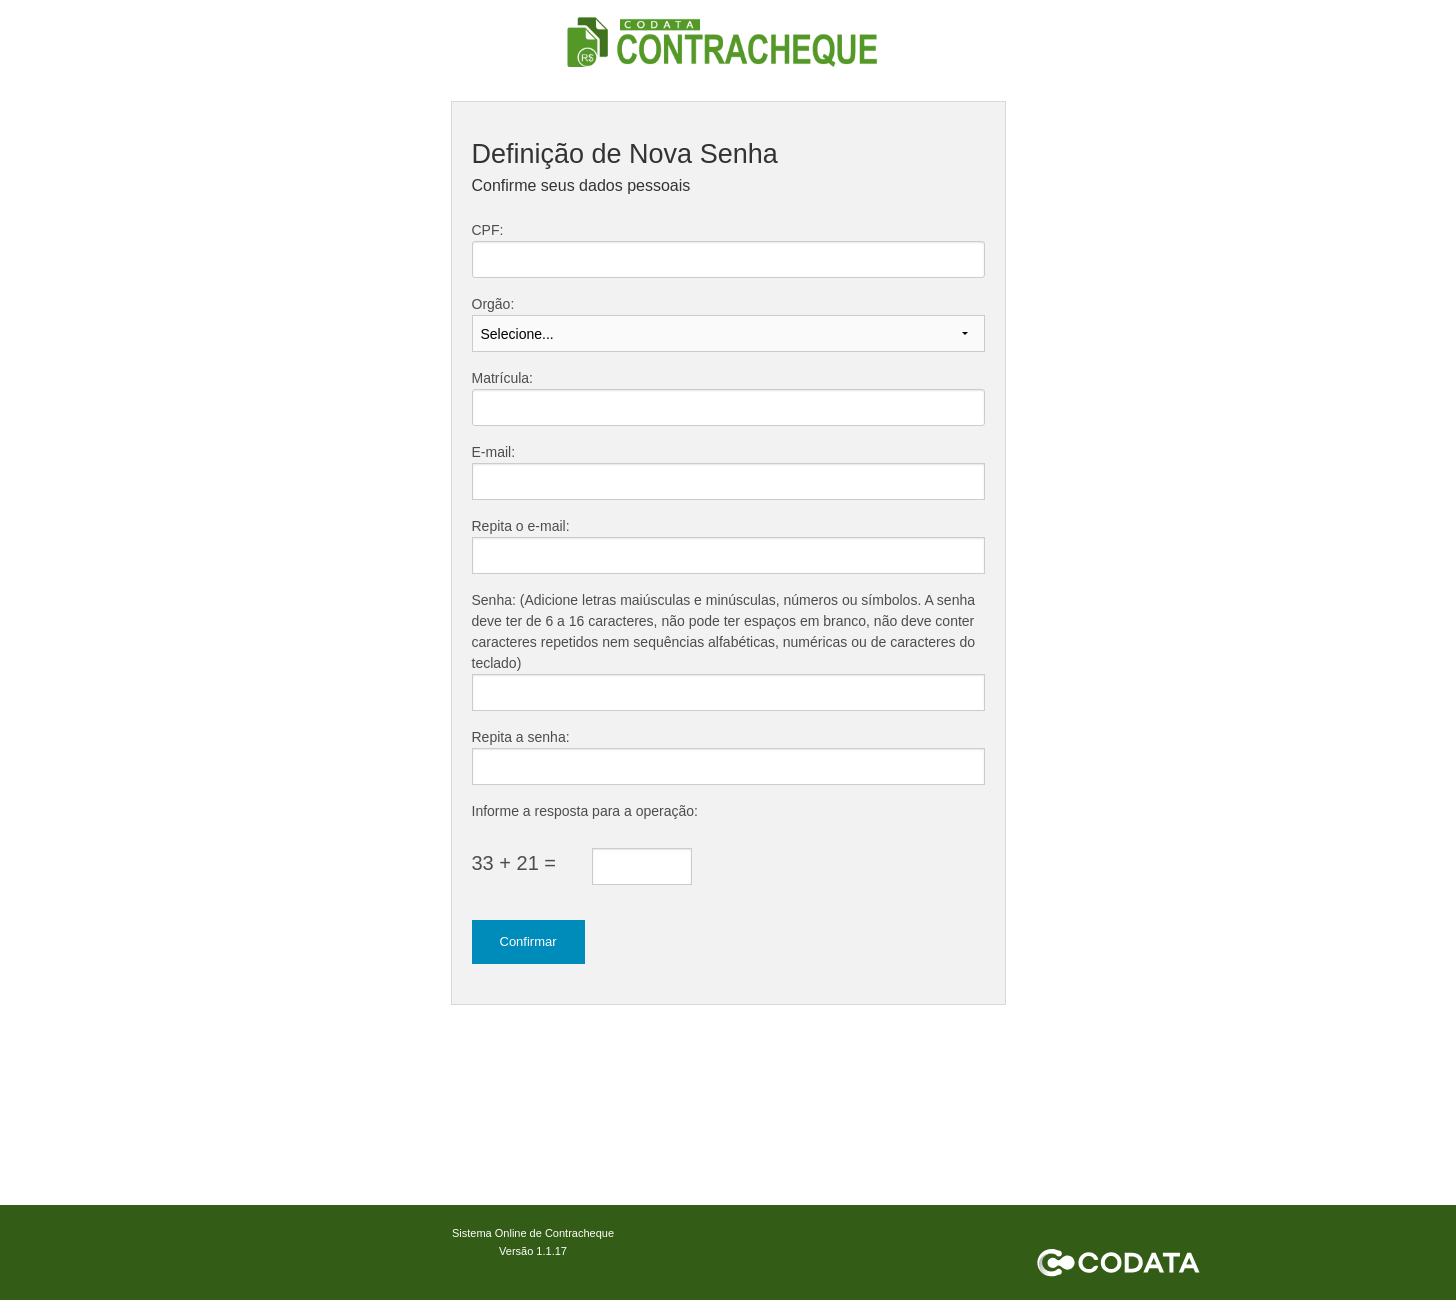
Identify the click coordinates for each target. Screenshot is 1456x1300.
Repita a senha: (521, 737)
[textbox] (728, 259)
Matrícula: (502, 378)
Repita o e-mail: (521, 526)
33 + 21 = (514, 863)
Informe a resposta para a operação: (585, 811)
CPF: (488, 230)
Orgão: (493, 304)
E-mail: (494, 452)
